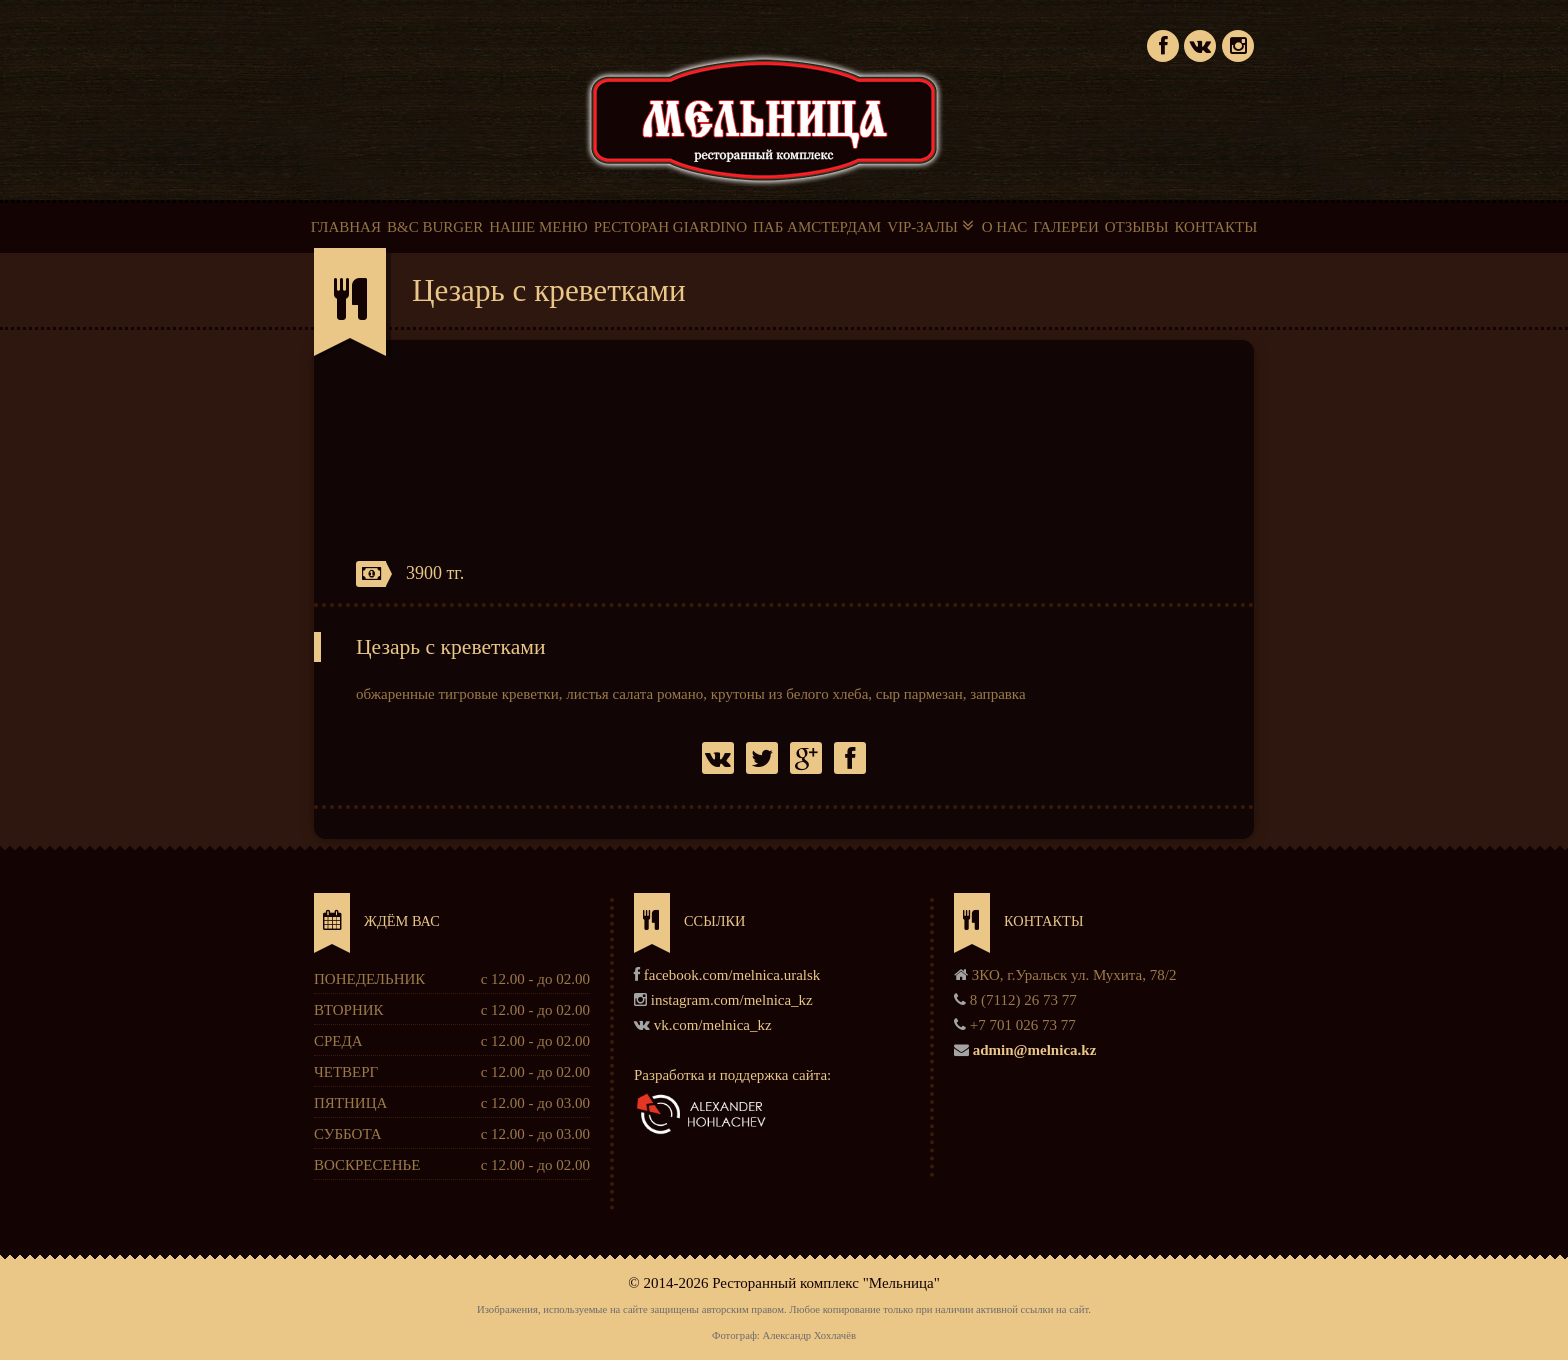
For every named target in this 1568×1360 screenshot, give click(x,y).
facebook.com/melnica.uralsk (732, 975)
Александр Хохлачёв (809, 1335)
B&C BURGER (435, 227)
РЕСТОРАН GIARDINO (670, 227)
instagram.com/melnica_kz (732, 1000)
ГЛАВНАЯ (346, 227)
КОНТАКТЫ (1215, 227)
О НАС (1005, 227)
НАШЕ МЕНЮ (538, 227)
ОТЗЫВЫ (1137, 227)
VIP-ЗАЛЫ (931, 226)
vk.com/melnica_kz (713, 1025)
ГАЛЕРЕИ (1066, 227)
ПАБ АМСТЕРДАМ (817, 227)
